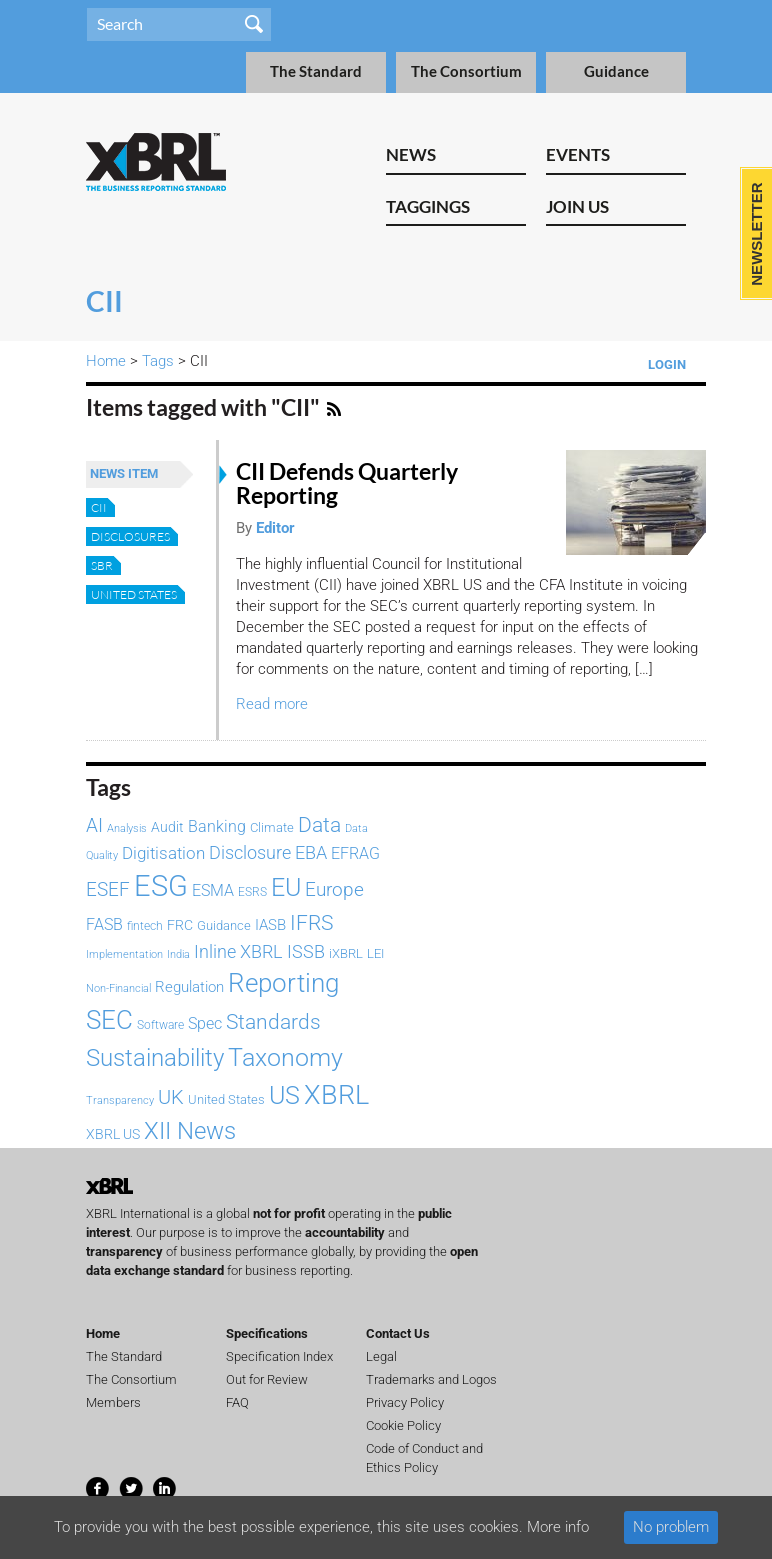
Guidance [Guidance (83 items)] (224, 925)
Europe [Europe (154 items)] (334, 890)
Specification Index (279, 1356)
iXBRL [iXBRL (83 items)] (346, 953)
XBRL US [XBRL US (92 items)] (113, 1134)
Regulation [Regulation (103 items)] (189, 987)
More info (558, 1527)
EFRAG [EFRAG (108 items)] (355, 853)
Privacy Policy (405, 1402)
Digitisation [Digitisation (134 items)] (163, 853)
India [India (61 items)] (178, 954)
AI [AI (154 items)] (94, 826)
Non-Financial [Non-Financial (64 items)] (118, 988)
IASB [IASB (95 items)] (270, 925)
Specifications (267, 1333)
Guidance (616, 71)
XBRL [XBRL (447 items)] (336, 1095)
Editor (275, 528)
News (411, 154)
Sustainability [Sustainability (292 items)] (155, 1058)
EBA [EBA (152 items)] (311, 852)
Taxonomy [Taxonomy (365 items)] (285, 1057)
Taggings (428, 206)
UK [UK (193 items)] (171, 1097)
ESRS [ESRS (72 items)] (252, 892)
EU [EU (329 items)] (286, 887)
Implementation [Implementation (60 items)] (124, 954)
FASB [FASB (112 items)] (104, 924)
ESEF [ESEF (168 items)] (108, 889)
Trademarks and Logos (431, 1379)
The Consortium (466, 71)
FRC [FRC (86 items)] (180, 925)
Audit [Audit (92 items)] (167, 827)
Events (578, 154)
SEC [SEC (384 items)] (109, 1020)
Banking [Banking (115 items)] (217, 826)
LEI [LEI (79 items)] (375, 953)
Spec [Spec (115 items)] (205, 1023)
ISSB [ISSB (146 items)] (306, 951)
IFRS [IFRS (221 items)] (311, 922)
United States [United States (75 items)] (226, 1099)
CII (99, 507)
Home (106, 361)
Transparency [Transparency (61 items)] (120, 1100)
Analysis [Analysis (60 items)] (127, 828)
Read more (272, 704)
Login (667, 364)
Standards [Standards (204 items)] (273, 1022)
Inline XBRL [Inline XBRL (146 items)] (238, 951)
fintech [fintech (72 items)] (145, 926)
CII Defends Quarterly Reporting (347, 483)
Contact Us (398, 1333)
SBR (102, 565)
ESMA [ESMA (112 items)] (213, 890)
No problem (671, 1527)
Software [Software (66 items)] (160, 1025)
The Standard (316, 71)
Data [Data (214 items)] (319, 824)
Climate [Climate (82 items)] (272, 827)
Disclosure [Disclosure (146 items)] (250, 852)
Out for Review (267, 1379)
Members (113, 1402)
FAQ (237, 1402)
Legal (381, 1356)
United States (134, 594)
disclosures (130, 536)
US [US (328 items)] (284, 1095)
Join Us (577, 206)
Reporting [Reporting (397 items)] (283, 983)
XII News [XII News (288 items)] (190, 1131)
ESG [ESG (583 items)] (161, 886)
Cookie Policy (403, 1425)
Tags (158, 361)
